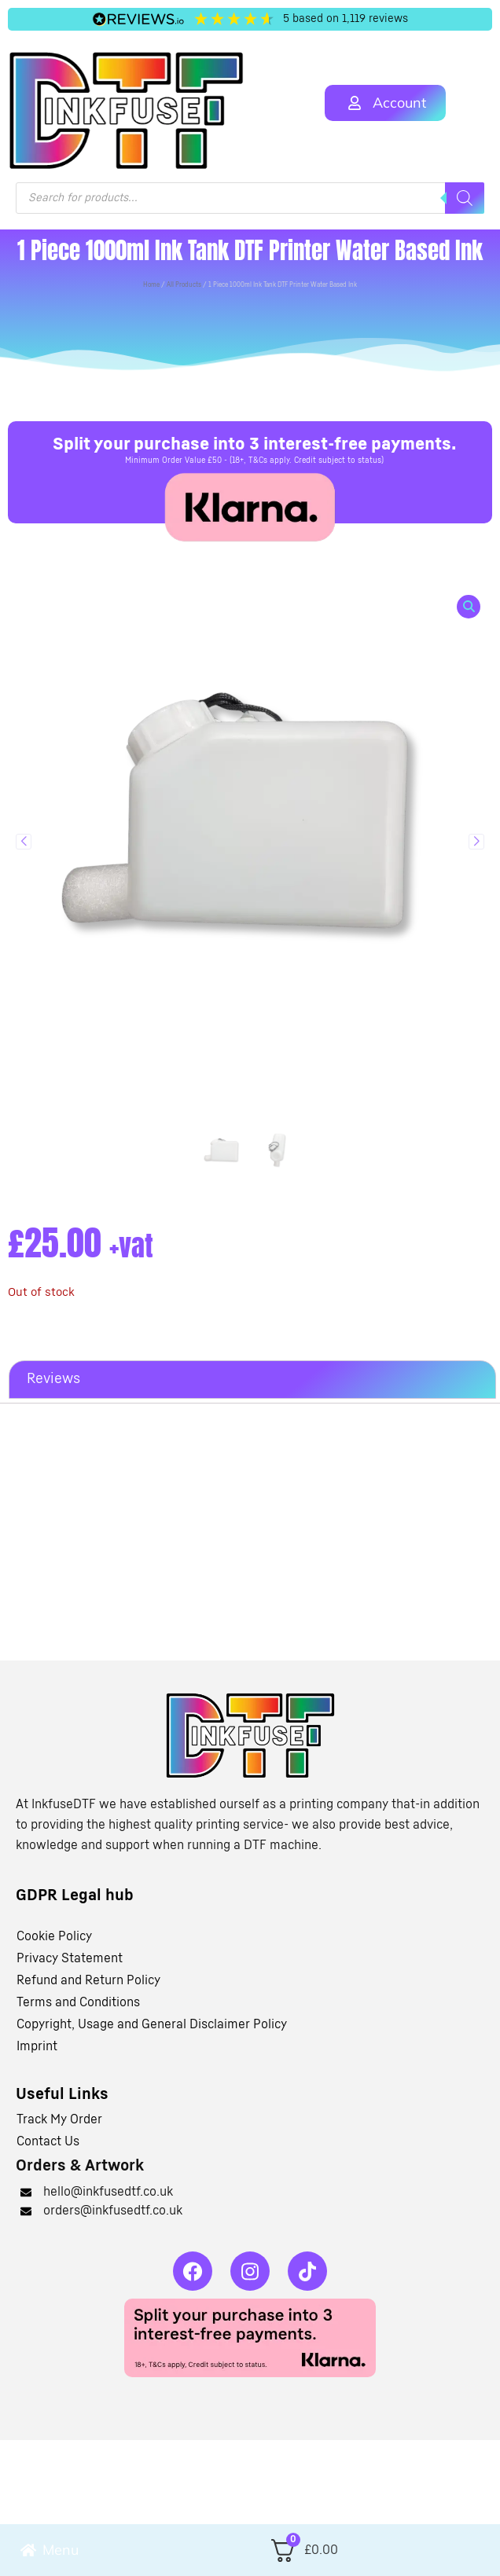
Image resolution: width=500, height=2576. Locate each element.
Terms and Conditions (78, 2002)
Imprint (37, 2046)
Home (151, 285)
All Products (184, 285)
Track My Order (59, 2119)
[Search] (464, 198)
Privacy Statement (70, 1958)
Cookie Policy (54, 1936)
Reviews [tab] (53, 1379)
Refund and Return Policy (88, 1980)
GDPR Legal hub (75, 1895)
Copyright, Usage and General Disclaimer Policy (152, 2024)
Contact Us (48, 2141)
